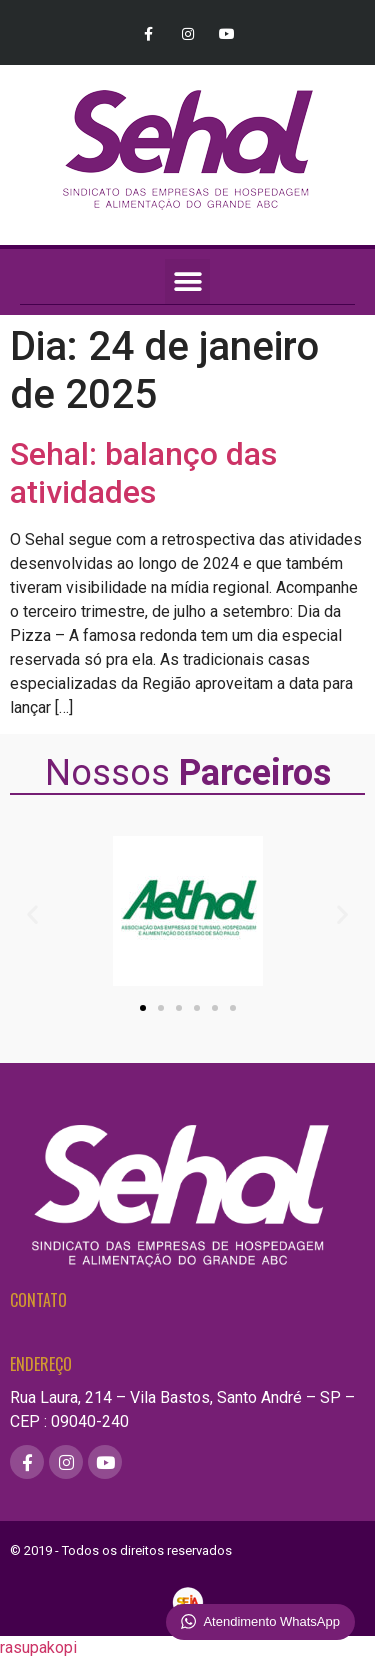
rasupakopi (38, 1647)
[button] (187, 281)
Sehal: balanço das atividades (143, 473)
